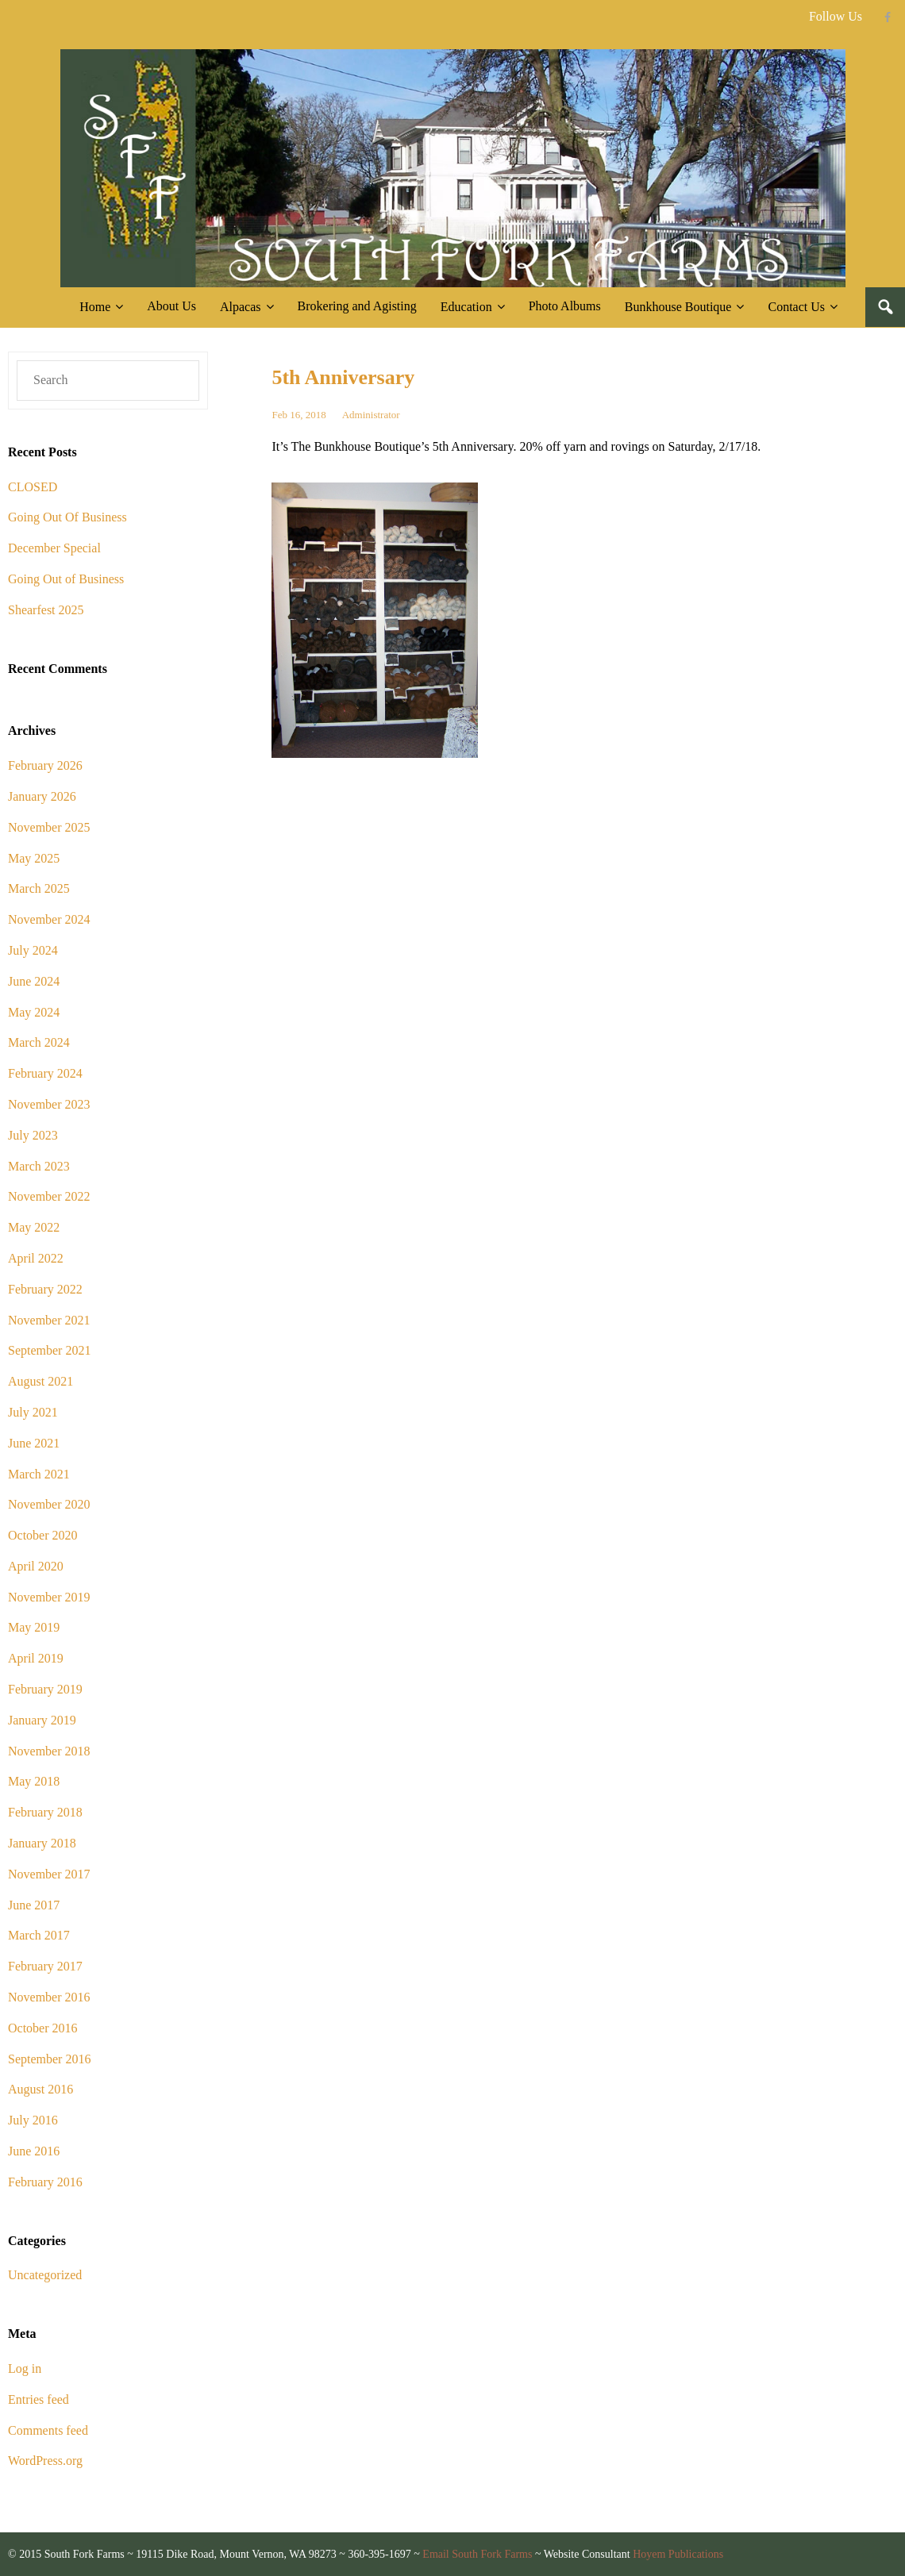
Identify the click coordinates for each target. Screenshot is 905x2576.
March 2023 (39, 1166)
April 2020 (36, 1566)
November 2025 (49, 827)
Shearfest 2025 (46, 610)
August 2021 (40, 1381)
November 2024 (49, 919)
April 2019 (36, 1658)
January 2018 (42, 1843)
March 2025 (39, 888)
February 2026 (45, 765)
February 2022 (45, 1289)
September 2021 (49, 1350)
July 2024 (33, 950)
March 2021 (39, 1474)
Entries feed (38, 2399)
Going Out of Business (66, 579)
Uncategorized (45, 2275)
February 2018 (45, 1812)
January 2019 (42, 1720)
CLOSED (32, 487)
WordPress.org (45, 2460)
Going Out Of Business (67, 517)
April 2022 (36, 1258)
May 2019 (34, 1627)
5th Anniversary (343, 377)
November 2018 (49, 1751)
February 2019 (45, 1689)
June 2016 (34, 2151)
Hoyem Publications (678, 2554)
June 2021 (34, 1443)
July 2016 (33, 2120)
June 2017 (34, 1905)
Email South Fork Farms (477, 2554)
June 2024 (34, 981)
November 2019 (49, 1597)
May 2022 (34, 1227)
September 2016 (49, 2059)
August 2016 (40, 2089)
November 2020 (49, 1504)
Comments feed (48, 2430)
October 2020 (43, 1535)
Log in (24, 2368)
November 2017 (49, 1874)
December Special (54, 548)
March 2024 (39, 1042)
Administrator (371, 415)
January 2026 (42, 796)
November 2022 (49, 1196)
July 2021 (33, 1412)
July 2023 (33, 1135)
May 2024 (34, 1012)
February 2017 (45, 1966)
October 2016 (43, 2028)
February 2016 (45, 2182)
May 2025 (34, 858)
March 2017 (39, 1935)
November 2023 (49, 1104)
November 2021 (49, 1320)
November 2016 (49, 1997)
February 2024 (45, 1073)
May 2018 (34, 1781)
